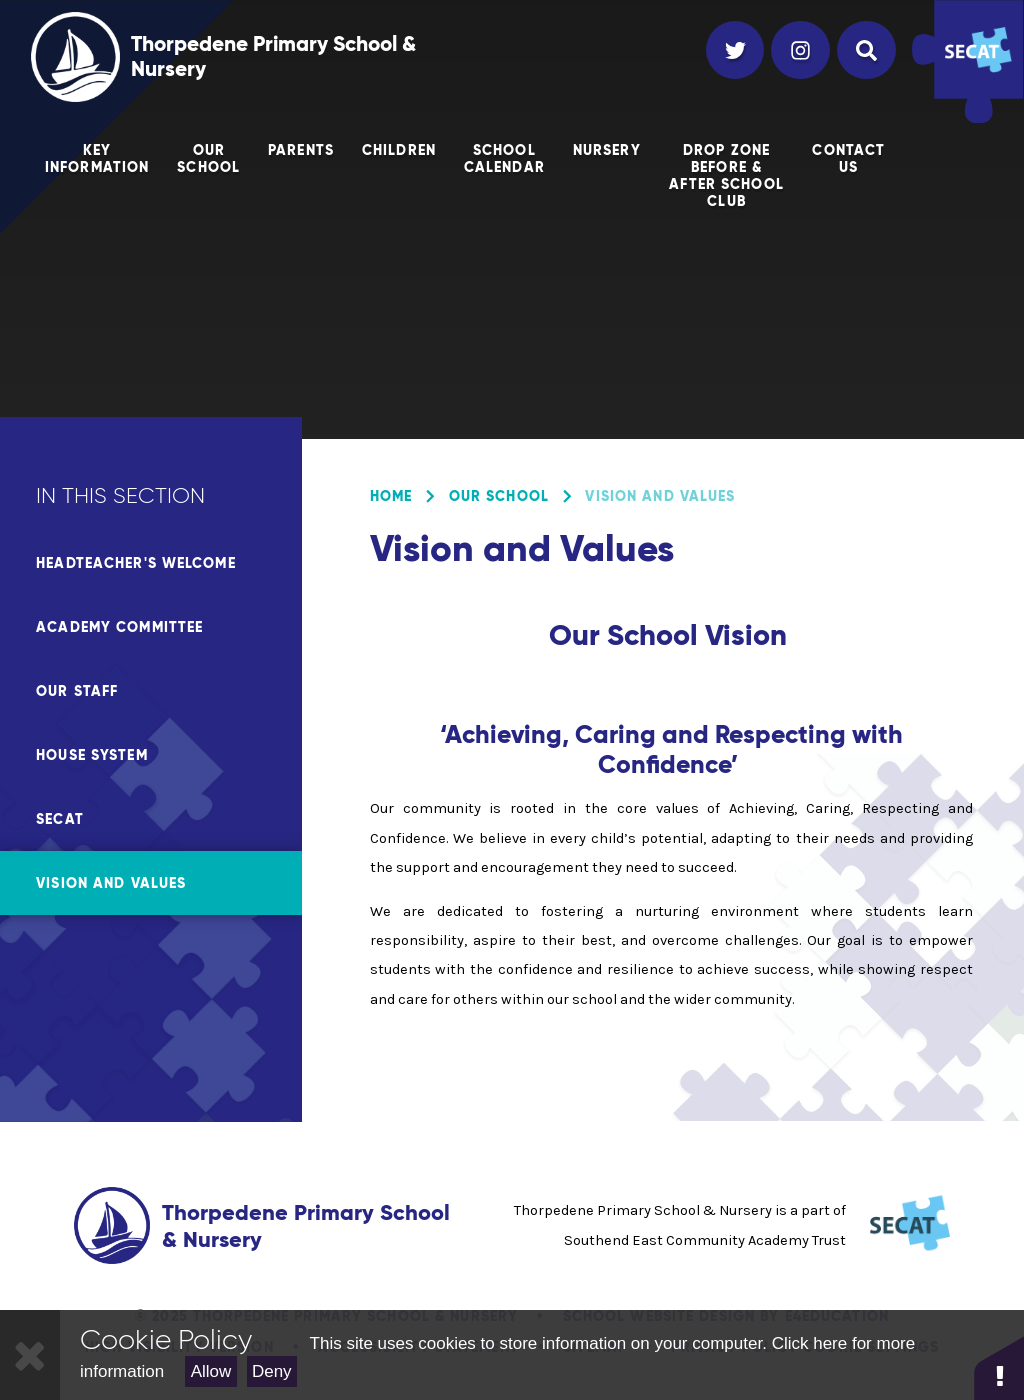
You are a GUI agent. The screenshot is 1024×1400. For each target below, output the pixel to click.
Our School (499, 496)
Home (391, 496)
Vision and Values (660, 496)
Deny (272, 1371)
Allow (211, 1371)
